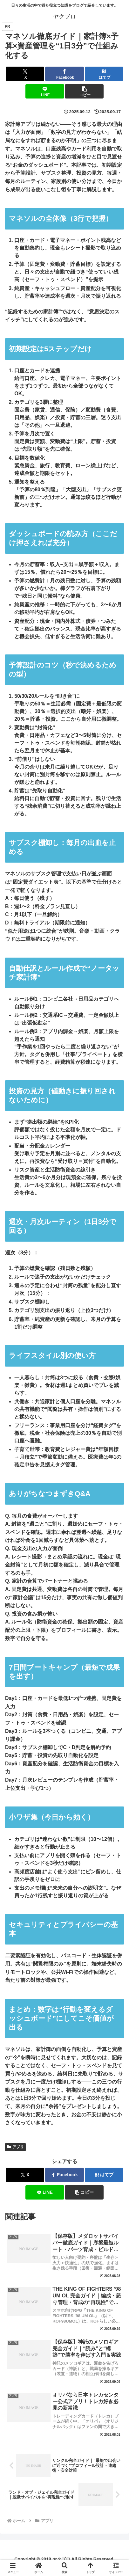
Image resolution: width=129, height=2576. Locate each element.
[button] (84, 91)
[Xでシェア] (25, 74)
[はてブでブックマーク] (104, 74)
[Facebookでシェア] (64, 74)
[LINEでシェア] (44, 91)
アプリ (15, 2147)
